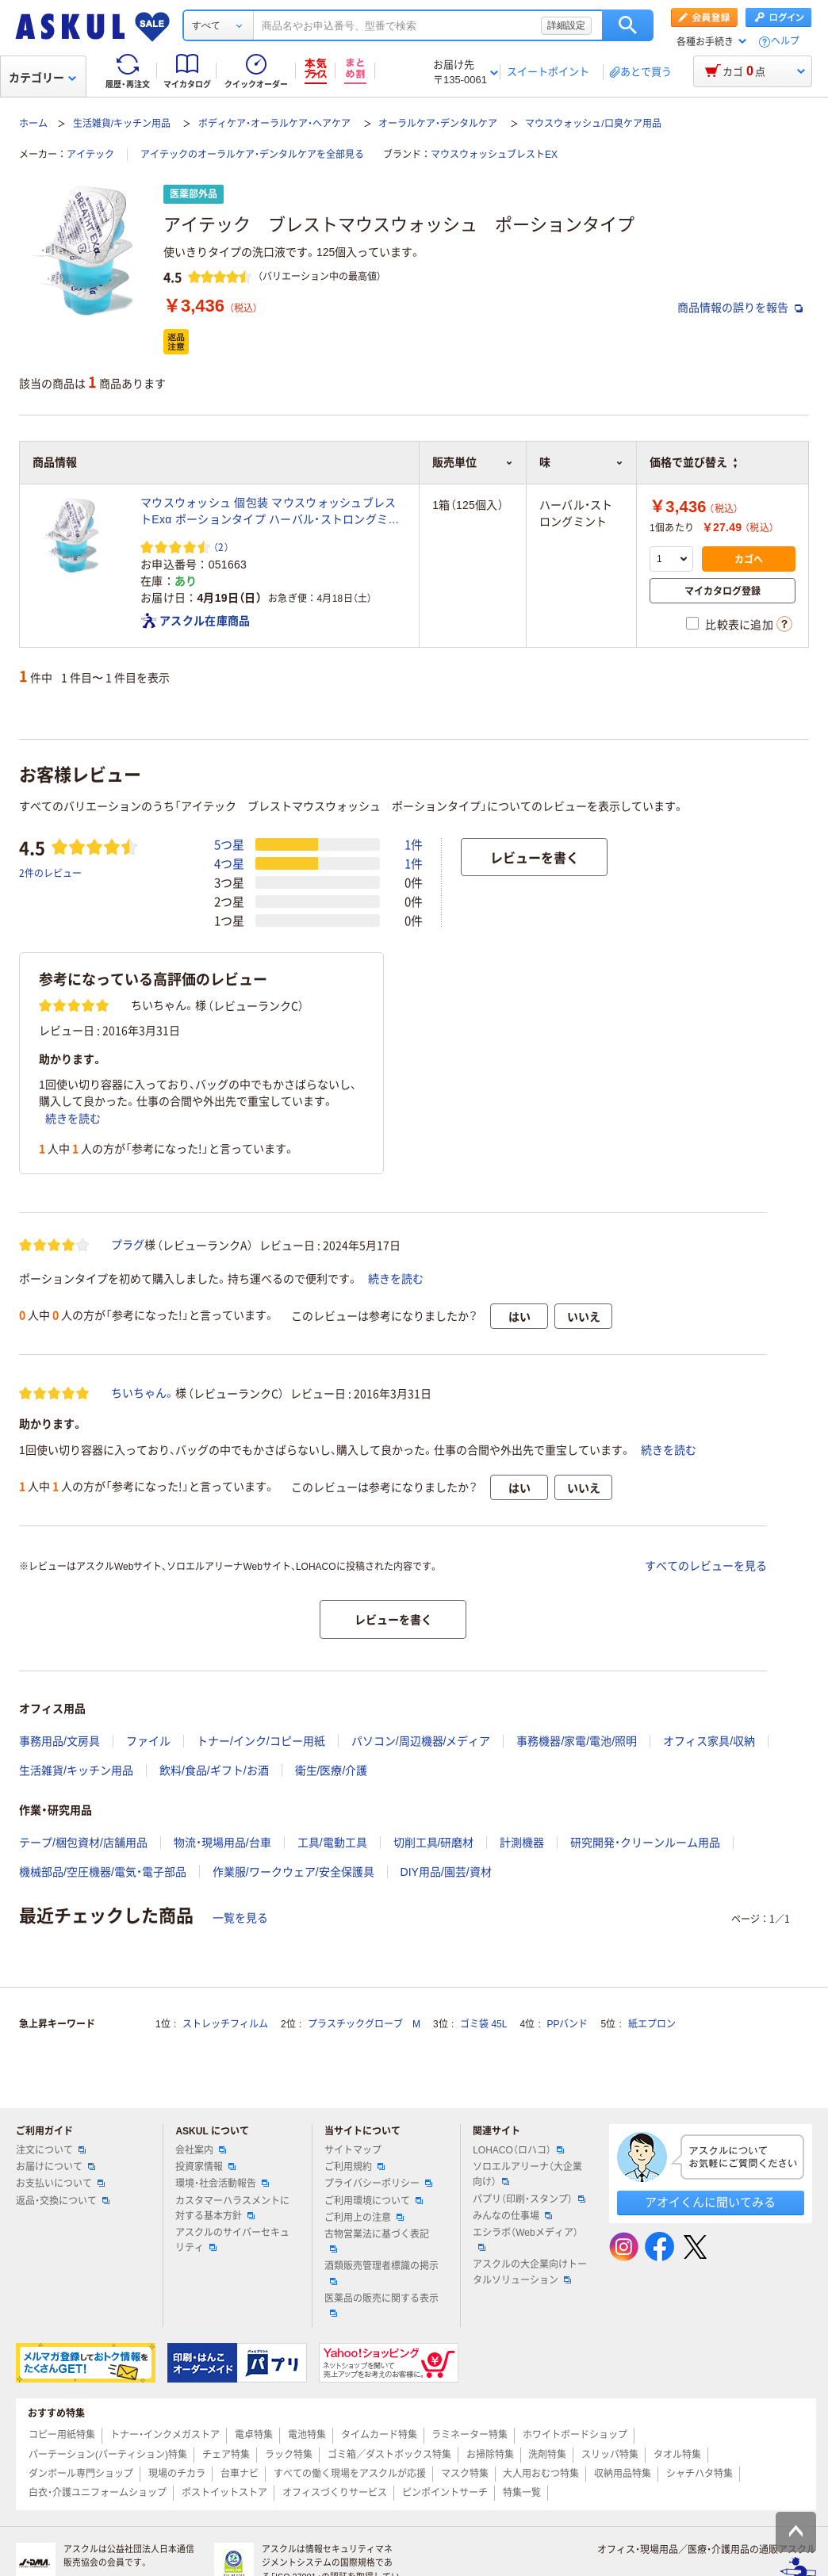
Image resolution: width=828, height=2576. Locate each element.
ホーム (33, 123)
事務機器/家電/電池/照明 (576, 1741)
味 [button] (581, 462)
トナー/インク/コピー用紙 (261, 1741)
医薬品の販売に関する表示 (381, 2305)
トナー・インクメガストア (165, 2434)
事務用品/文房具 (59, 1741)
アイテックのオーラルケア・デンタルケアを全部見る (252, 154)
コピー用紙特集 (62, 2434)
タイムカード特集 (379, 2434)
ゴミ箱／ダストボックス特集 (389, 2454)
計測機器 (522, 1842)
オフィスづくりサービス (334, 2492)
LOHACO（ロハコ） (518, 2150)
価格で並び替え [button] (693, 462)
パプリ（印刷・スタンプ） (529, 2199)
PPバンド (567, 2024)
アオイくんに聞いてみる (710, 2202)
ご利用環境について (373, 2201)
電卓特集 (254, 2434)
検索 (628, 25)
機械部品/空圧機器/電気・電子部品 (102, 1872)
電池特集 (307, 2434)
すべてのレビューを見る (706, 1566)
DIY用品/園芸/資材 (446, 1872)
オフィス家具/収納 (709, 1741)
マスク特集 (465, 2473)
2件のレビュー (50, 872)
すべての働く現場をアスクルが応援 (350, 2473)
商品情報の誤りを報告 (740, 307)
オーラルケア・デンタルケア (437, 123)
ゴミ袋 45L (483, 2024)
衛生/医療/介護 (331, 1770)
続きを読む (73, 1118)
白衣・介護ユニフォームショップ (98, 2492)
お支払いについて (60, 2183)
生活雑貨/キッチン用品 (122, 123)
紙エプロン (652, 2024)
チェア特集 (226, 2454)
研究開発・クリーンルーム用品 (645, 1842)
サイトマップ (352, 2150)
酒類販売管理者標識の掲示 (381, 2272)
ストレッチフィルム (225, 2024)
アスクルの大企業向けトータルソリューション (530, 2272)
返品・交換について (62, 2201)
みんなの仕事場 (512, 2216)
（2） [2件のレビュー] (221, 546)
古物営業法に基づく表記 (376, 2241)
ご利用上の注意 (364, 2217)
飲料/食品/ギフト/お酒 (214, 1770)
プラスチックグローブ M (364, 2024)
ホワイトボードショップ (575, 2434)
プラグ (127, 1244)
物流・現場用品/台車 (222, 1842)
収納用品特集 (622, 2473)
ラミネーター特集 (469, 2434)
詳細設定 (566, 25)
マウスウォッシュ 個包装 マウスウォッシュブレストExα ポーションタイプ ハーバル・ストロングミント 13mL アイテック (270, 512)
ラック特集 (288, 2454)
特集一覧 (522, 2492)
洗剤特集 (547, 2454)
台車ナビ (239, 2473)
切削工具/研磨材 (433, 1842)
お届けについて (55, 2166)
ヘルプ (785, 41)
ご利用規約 (354, 2166)
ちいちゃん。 (143, 1393)
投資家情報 (205, 2166)
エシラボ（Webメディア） (525, 2239)
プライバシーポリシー (378, 2183)
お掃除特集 (490, 2454)
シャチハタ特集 (699, 2473)
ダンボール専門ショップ (81, 2473)
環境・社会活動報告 (222, 2183)
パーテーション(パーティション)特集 (108, 2454)
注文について (51, 2150)
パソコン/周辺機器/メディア (421, 1741)
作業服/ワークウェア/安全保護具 (293, 1872)
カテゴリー (42, 77)
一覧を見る (240, 1918)
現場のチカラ (176, 2473)
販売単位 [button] (472, 462)
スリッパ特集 (609, 2454)
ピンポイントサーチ (445, 2492)
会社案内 (200, 2150)
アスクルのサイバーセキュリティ (232, 2240)
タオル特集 (677, 2454)
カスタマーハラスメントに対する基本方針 (232, 2208)
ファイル (148, 1741)
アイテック (90, 154)
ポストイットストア (224, 2492)
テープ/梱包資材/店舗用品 (83, 1842)
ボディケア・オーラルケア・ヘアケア (274, 123)
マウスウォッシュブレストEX (494, 154)
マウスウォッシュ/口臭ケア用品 (593, 123)
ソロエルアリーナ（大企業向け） (527, 2174)
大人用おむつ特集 (541, 2473)
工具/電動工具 (332, 1842)
